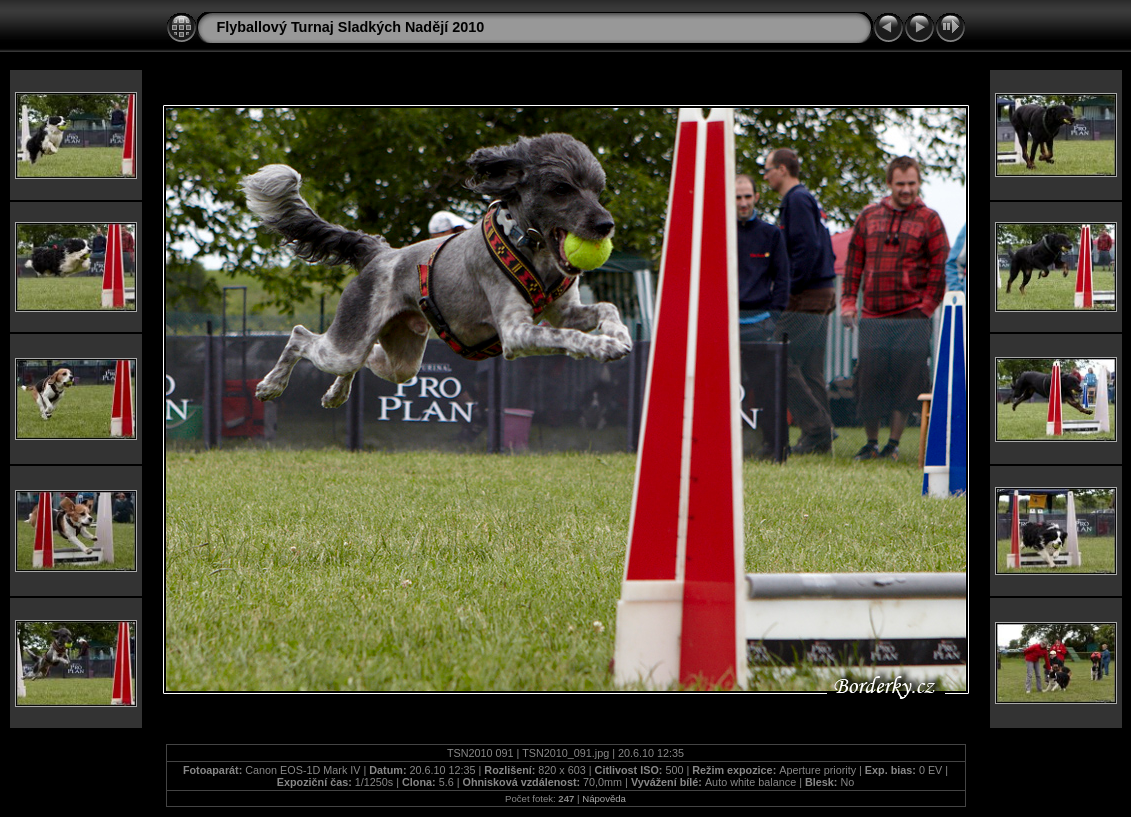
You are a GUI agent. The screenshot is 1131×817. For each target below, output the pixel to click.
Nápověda (604, 798)
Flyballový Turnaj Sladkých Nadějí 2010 (351, 27)
